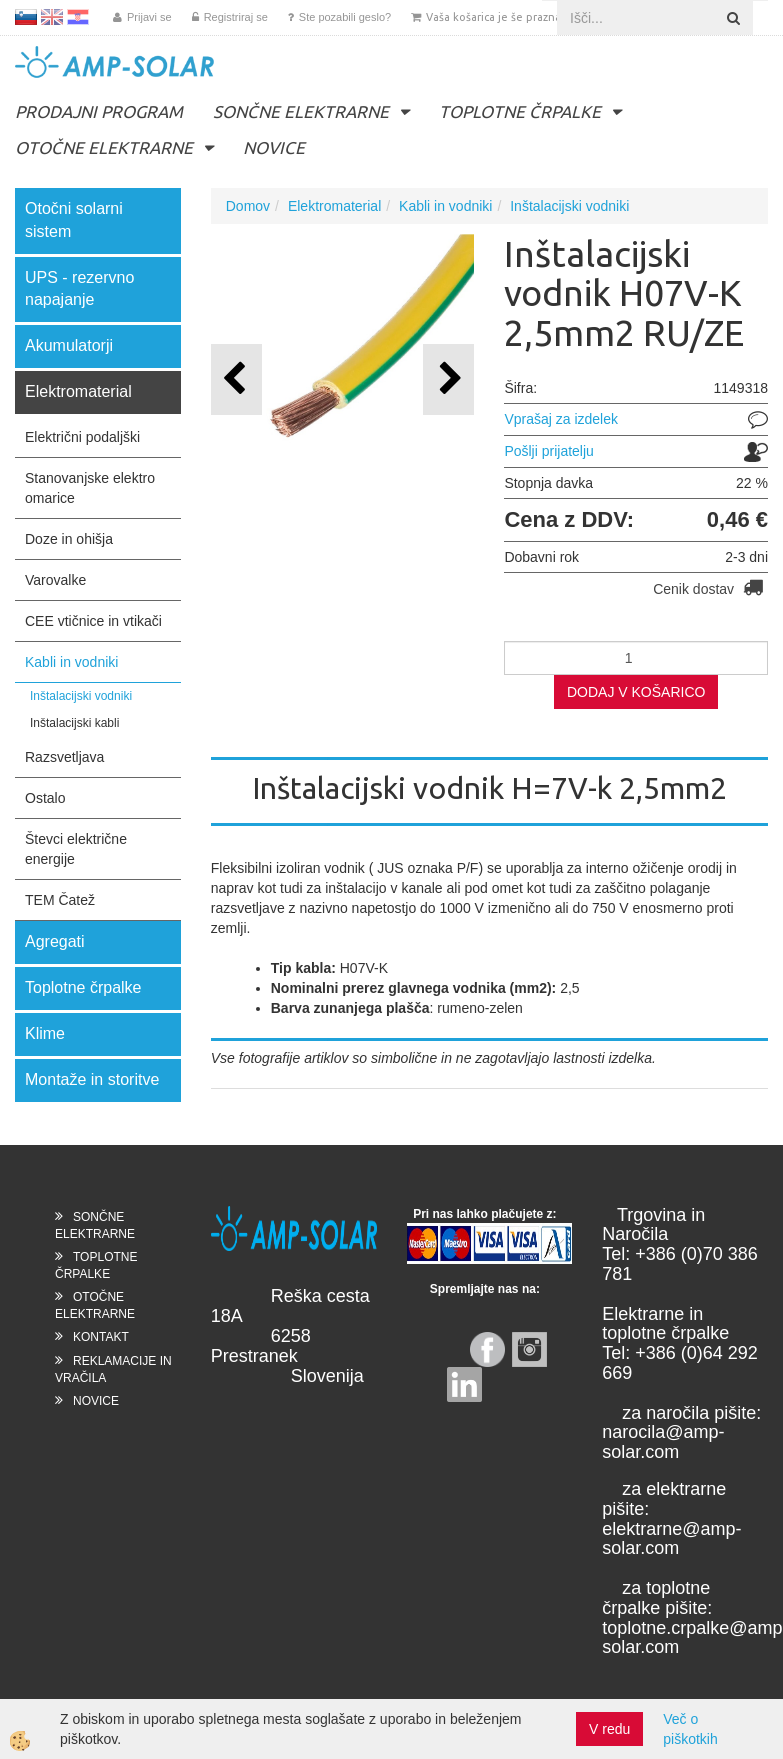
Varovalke (55, 580)
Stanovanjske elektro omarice (90, 488)
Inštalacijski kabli (74, 723)
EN (52, 17)
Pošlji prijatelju (548, 451)
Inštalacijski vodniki (81, 696)
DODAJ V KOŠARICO (636, 692)
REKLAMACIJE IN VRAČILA (113, 1369)
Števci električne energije (76, 849)
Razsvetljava (64, 757)
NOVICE (274, 147)
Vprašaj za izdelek (561, 419)
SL (26, 17)
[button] (448, 379)
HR (78, 17)
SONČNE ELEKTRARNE (301, 111)
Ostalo (45, 798)
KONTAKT (101, 1337)
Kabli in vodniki (71, 662)
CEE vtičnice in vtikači (93, 621)
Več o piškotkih (690, 1729)
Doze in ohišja (69, 539)
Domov (248, 206)
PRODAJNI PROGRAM (99, 111)
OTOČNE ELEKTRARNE (104, 147)
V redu (609, 1729)
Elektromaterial (334, 206)
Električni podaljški (82, 437)
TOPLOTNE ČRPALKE (520, 111)
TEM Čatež (60, 900)
